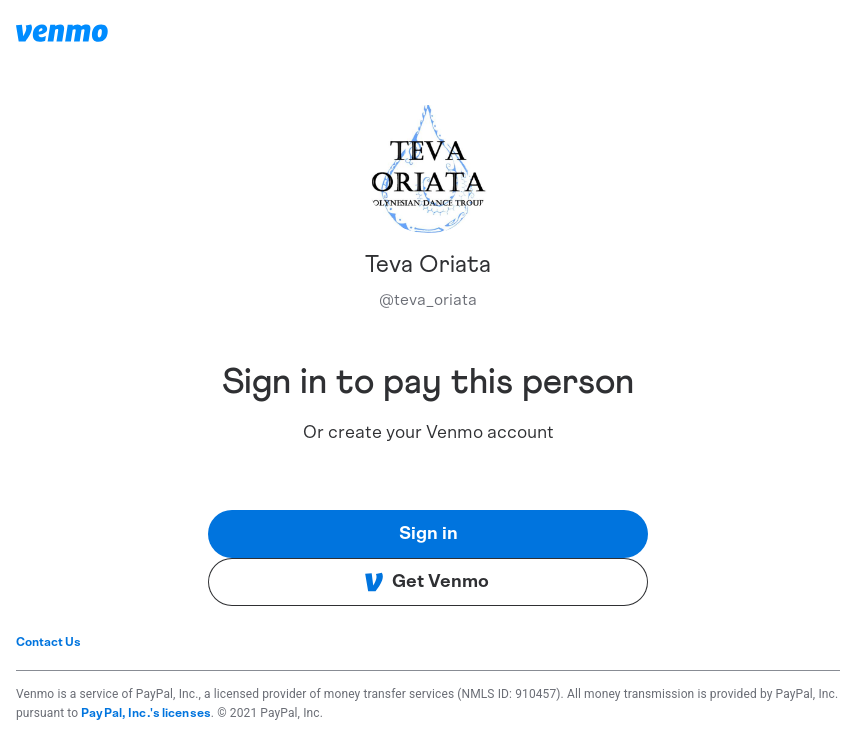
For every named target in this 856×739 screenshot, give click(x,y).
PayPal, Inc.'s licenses (146, 713)
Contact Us (48, 642)
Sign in (428, 534)
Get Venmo (426, 582)
